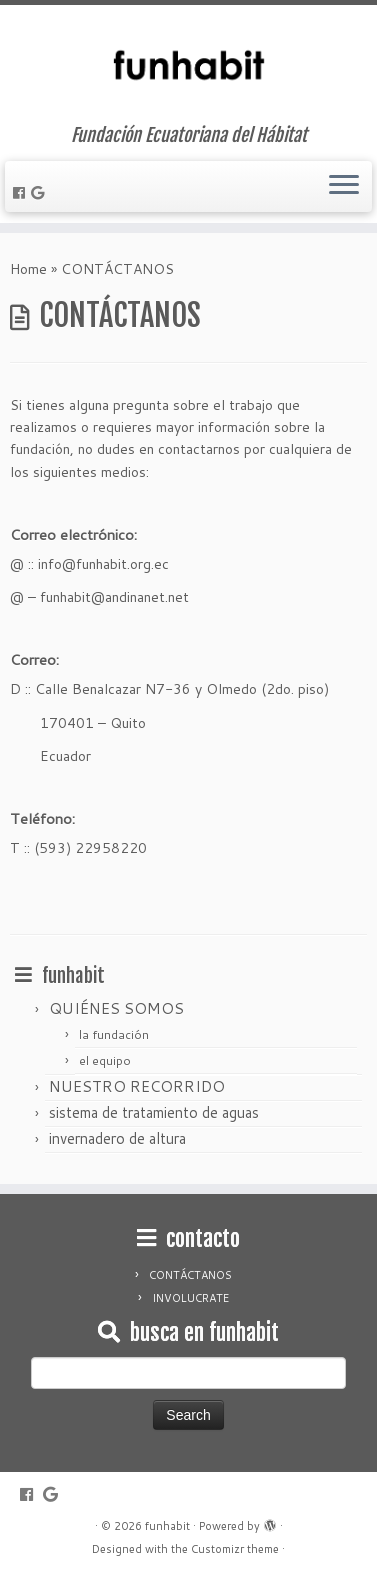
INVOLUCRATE (190, 1298)
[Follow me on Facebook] (22, 193)
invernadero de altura (117, 1138)
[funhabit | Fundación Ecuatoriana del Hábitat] (188, 65)
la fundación (114, 1034)
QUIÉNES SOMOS (116, 1008)
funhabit (167, 1526)
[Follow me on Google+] (40, 193)
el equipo (105, 1060)
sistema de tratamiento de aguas (154, 1112)
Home (28, 269)
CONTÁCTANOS (190, 1275)
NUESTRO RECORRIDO (137, 1086)
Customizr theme (235, 1549)
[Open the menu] (344, 187)
